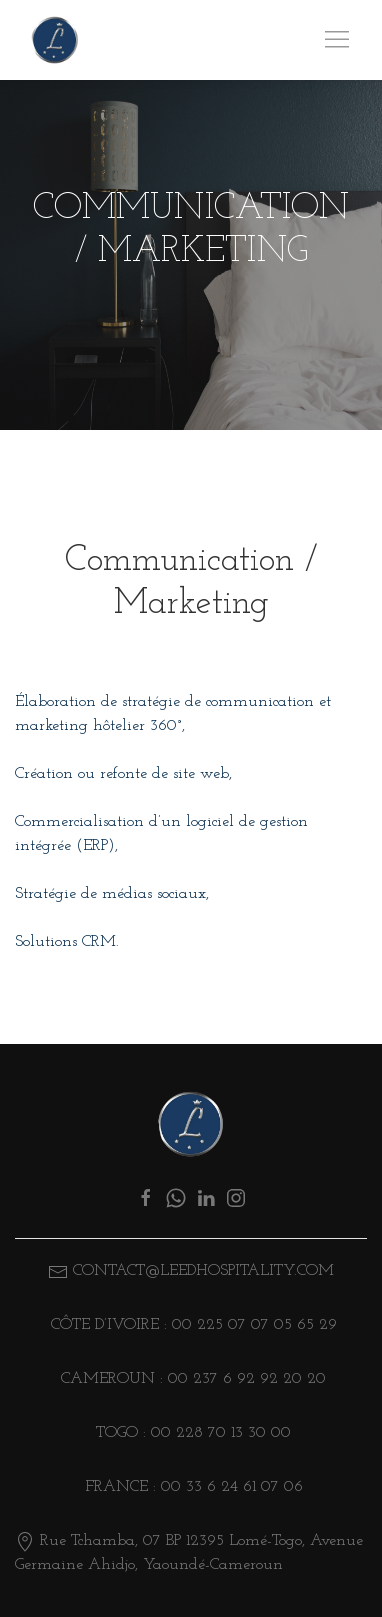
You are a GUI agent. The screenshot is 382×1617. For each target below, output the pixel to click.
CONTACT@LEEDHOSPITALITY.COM (203, 1271)
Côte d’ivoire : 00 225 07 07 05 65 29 (191, 1325)
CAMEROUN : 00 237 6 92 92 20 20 (191, 1379)
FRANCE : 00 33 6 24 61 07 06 (191, 1487)
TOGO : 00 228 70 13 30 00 (191, 1433)
